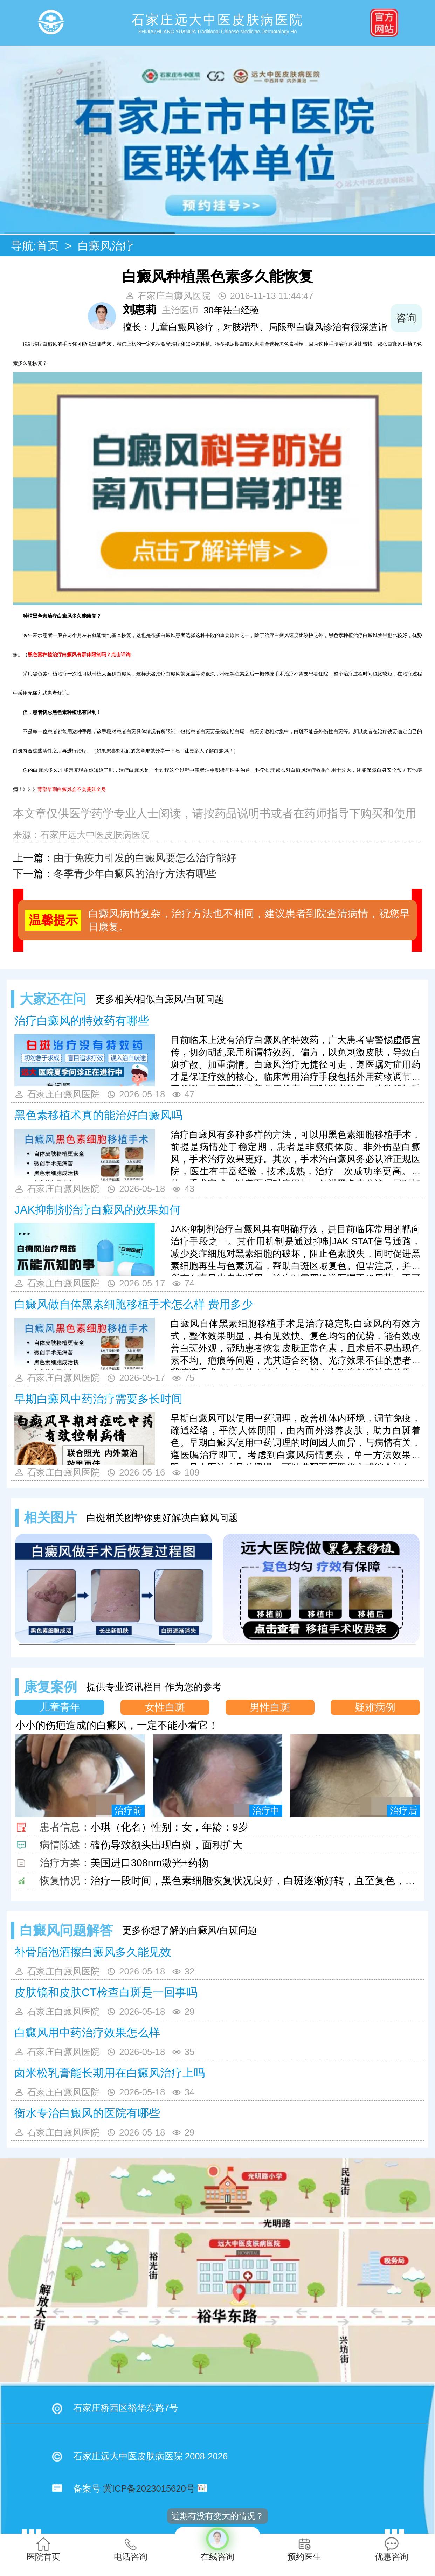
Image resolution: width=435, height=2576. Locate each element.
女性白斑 (165, 1707)
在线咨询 (217, 2544)
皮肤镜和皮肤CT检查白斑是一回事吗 (106, 1992)
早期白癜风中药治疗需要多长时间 (98, 1399)
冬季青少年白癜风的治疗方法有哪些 (135, 873)
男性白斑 (270, 1707)
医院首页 (43, 2549)
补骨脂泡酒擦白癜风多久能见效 (92, 1952)
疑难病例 (375, 1707)
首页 (47, 245)
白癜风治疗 (106, 245)
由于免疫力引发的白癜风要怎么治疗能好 (145, 857)
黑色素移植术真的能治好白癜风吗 (98, 1115)
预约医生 (304, 2549)
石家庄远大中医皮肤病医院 (95, 835)
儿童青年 (60, 1707)
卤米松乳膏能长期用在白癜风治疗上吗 (109, 2073)
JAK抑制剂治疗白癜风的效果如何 (97, 1209)
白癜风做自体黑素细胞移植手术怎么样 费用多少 (133, 1304)
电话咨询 (130, 2549)
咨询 (406, 318)
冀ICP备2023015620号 (149, 2488)
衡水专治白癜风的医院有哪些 (87, 2113)
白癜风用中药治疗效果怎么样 (87, 2032)
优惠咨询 (391, 2549)
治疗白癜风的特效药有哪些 (81, 1020)
